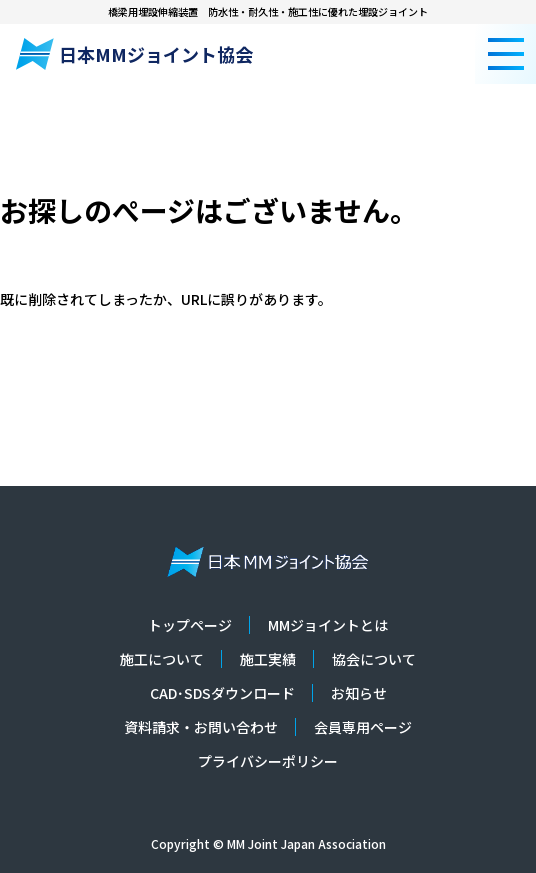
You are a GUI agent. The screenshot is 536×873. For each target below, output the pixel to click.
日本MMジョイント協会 (134, 54)
